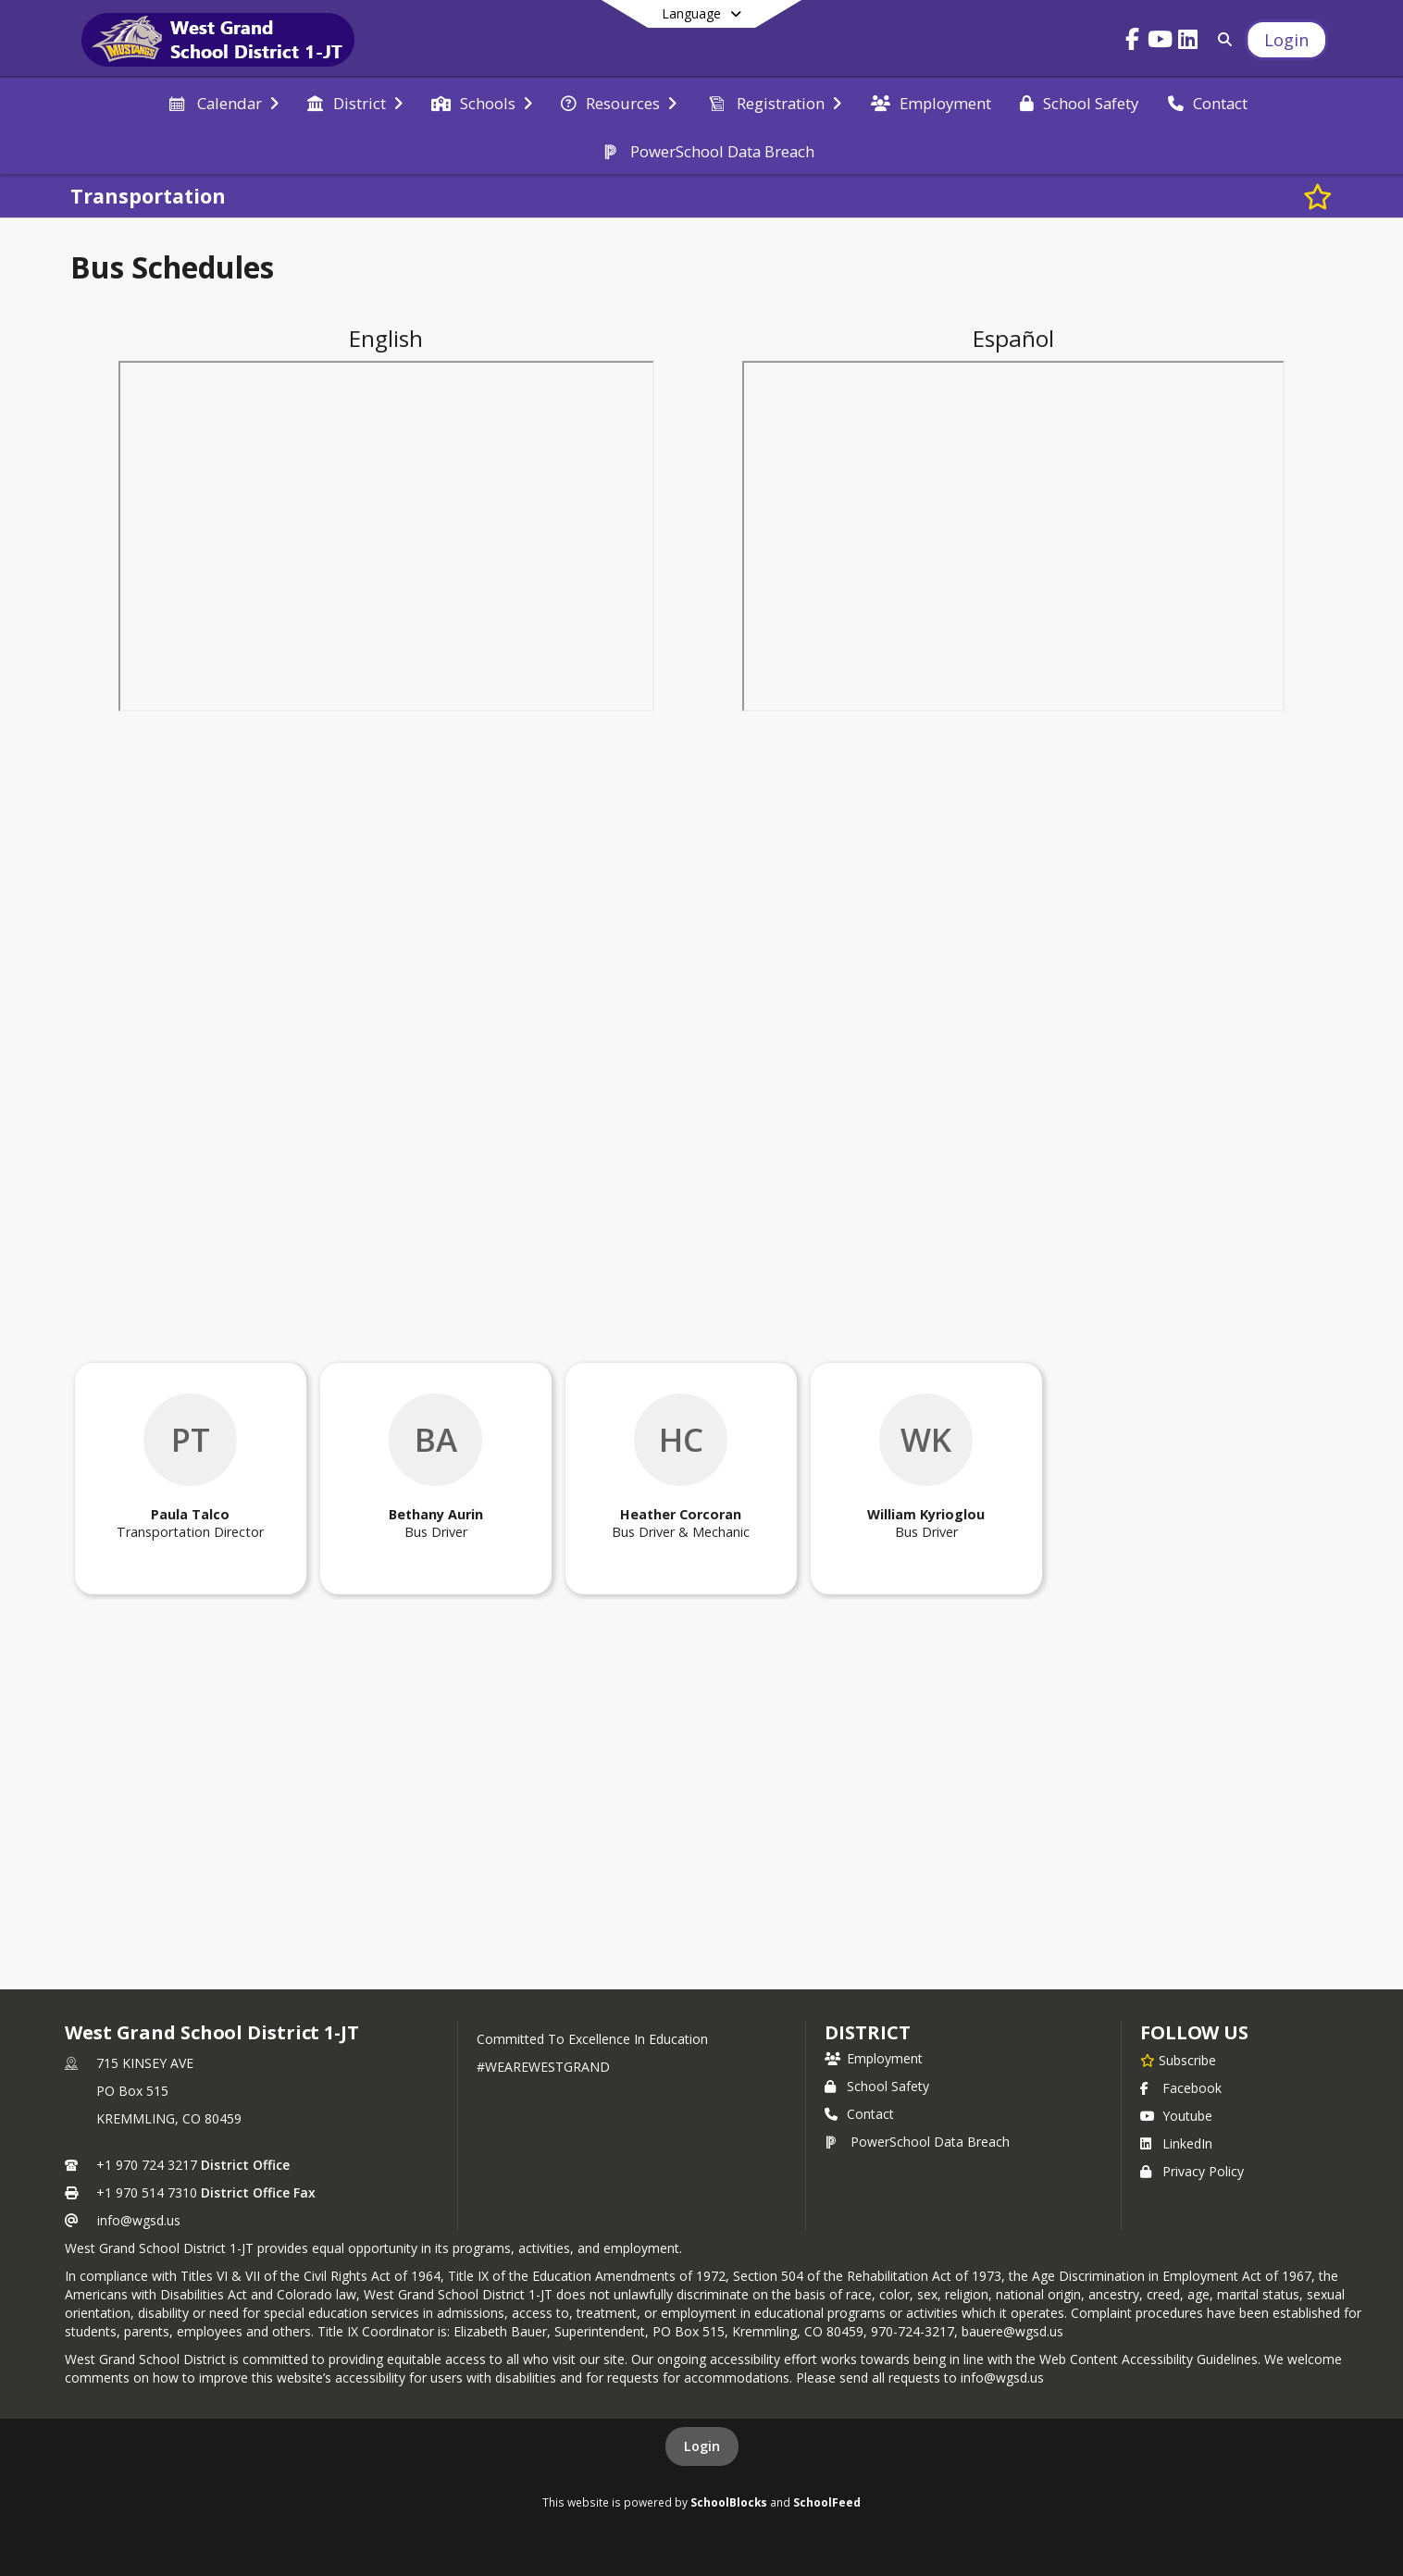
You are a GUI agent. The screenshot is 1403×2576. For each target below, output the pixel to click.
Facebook (1181, 2088)
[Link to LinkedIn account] (1187, 42)
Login (702, 2446)
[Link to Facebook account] (1132, 42)
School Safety (877, 2086)
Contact (859, 2114)
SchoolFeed (827, 2502)
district (867, 2032)
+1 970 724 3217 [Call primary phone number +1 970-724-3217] (146, 2165)
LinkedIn (1176, 2143)
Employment (874, 2058)
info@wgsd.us (138, 2220)
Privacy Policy (1192, 2171)
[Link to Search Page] (1221, 39)
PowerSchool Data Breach (917, 2141)
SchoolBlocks (728, 2502)
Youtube (1176, 2115)
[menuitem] (222, 102)
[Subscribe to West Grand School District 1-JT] (1178, 2060)
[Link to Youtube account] (1159, 42)
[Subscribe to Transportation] (1318, 196)
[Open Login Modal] (1286, 39)
